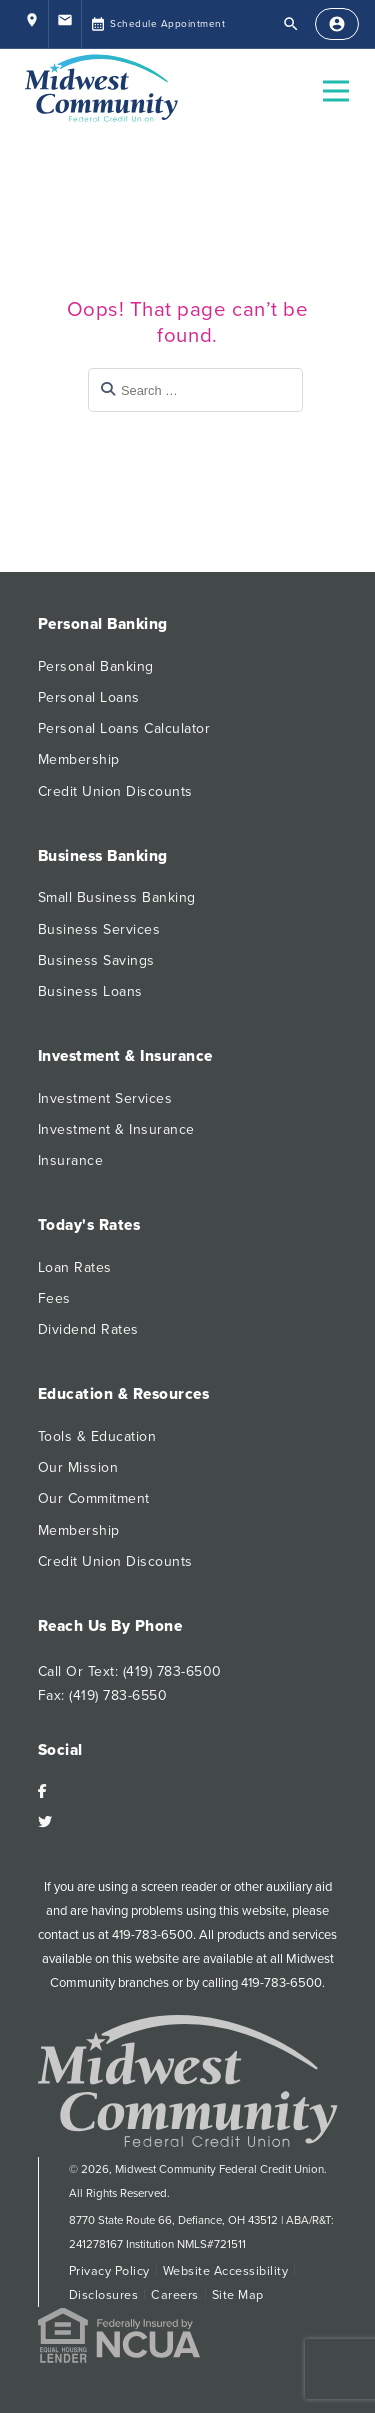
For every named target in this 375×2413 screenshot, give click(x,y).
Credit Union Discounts (115, 791)
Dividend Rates (88, 1329)
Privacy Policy (109, 2271)
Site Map (238, 2295)
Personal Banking (96, 666)
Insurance (71, 1160)
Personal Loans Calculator (124, 728)
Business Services (99, 929)
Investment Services (105, 1098)
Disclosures (104, 2295)
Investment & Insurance (116, 1129)
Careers (175, 2295)
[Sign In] (337, 24)
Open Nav (344, 79)
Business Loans (90, 991)
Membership (79, 759)
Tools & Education (97, 1436)
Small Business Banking (117, 897)
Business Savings (96, 960)
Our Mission (78, 1467)
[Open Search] (291, 24)
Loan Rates (75, 1267)
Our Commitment (94, 1498)
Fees (54, 1298)
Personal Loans (89, 697)
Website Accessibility (226, 2271)
